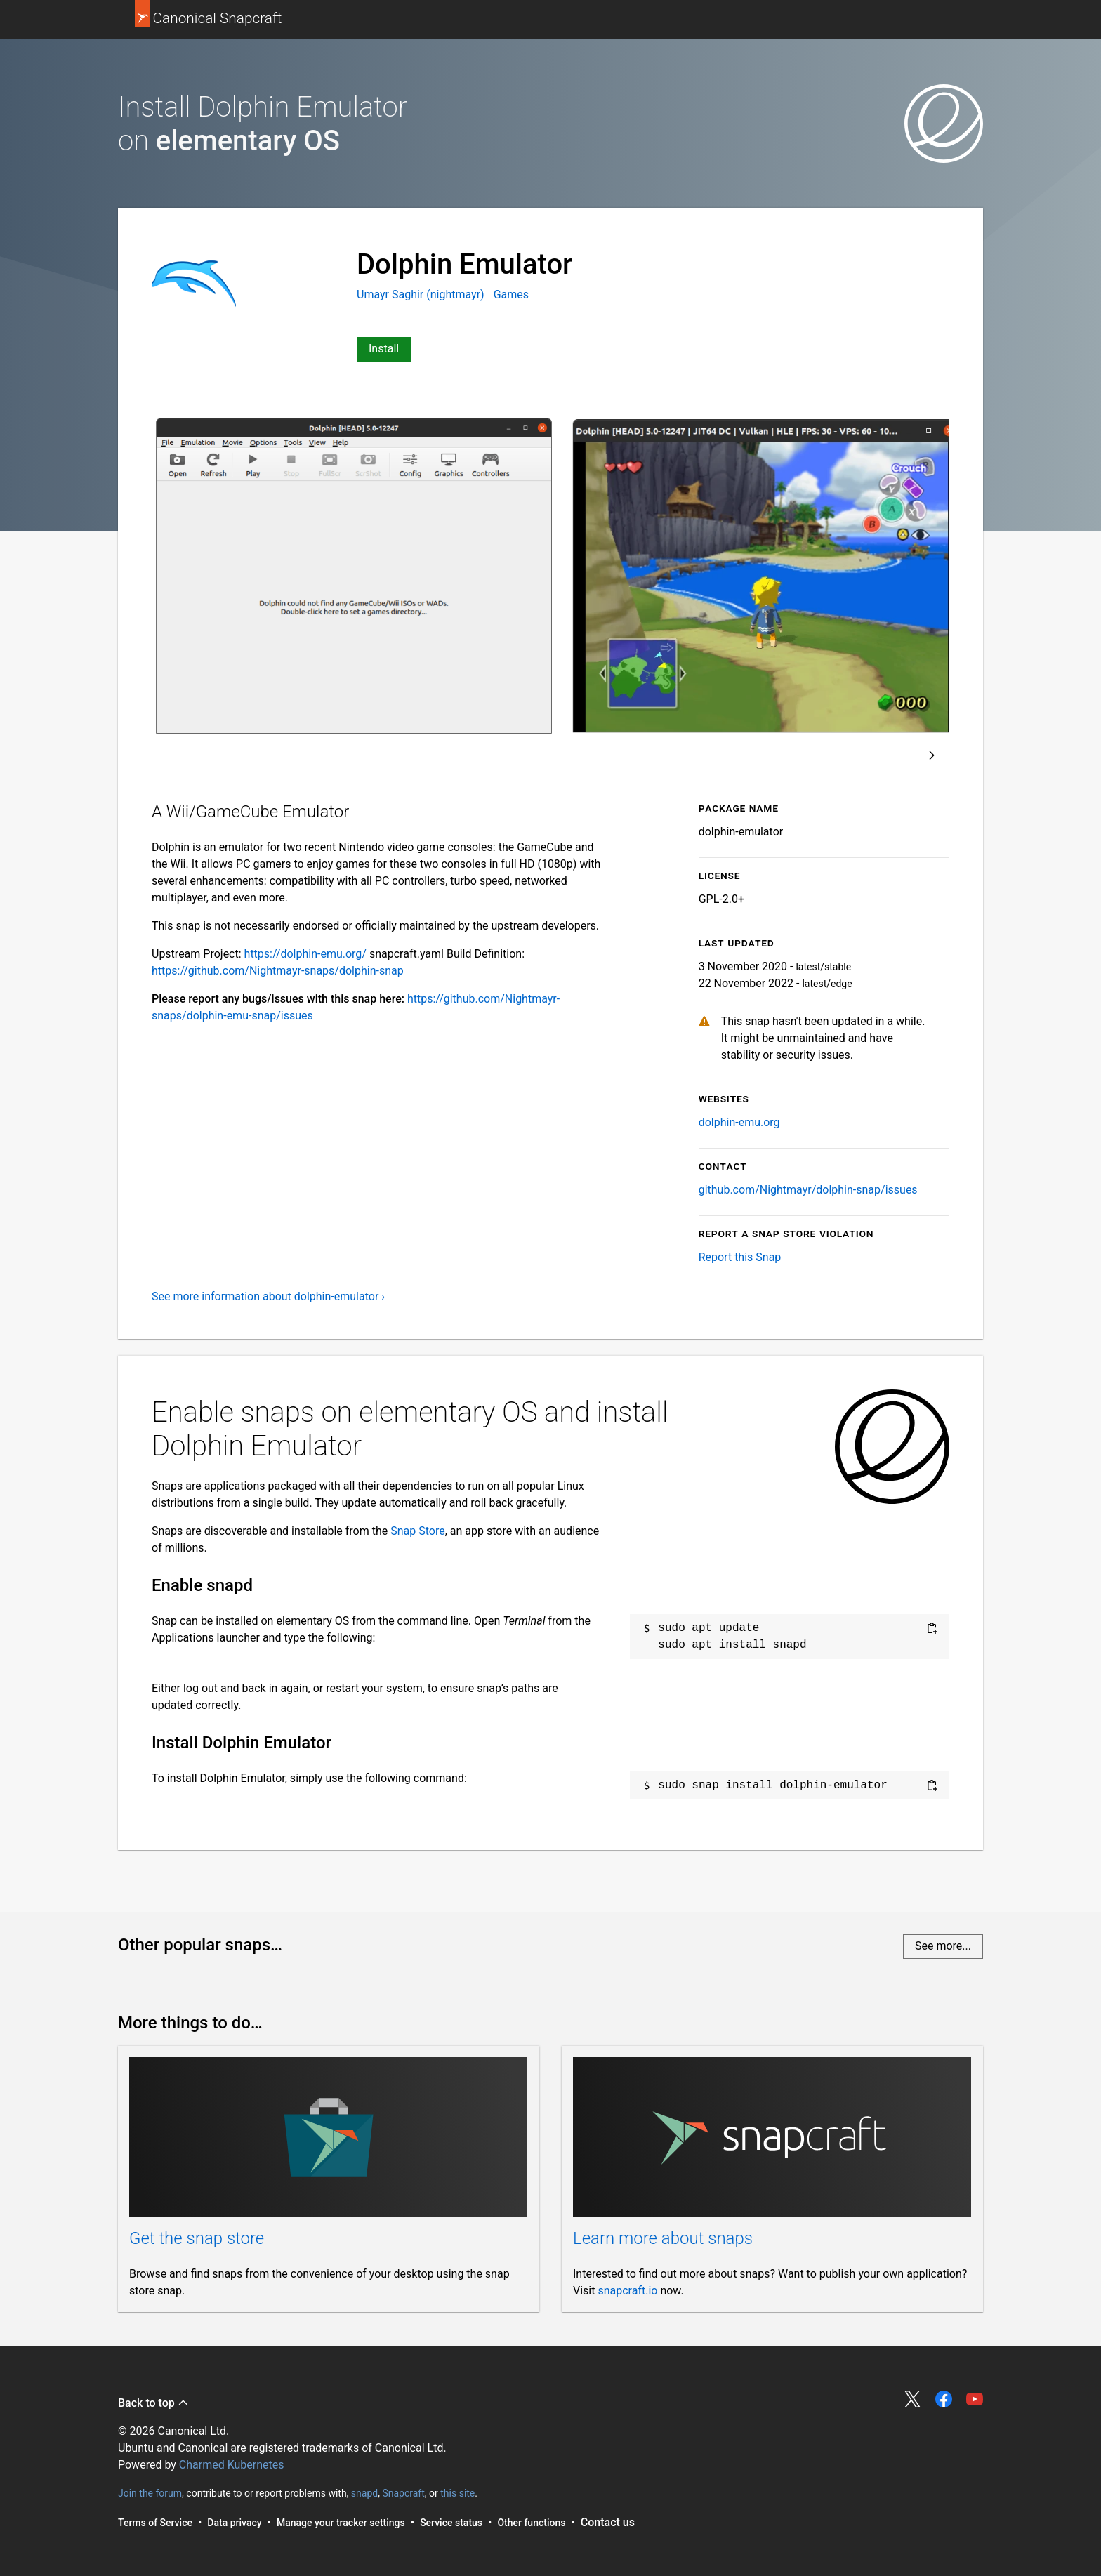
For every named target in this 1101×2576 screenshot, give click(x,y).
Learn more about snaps (663, 2238)
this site (457, 2493)
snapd (364, 2493)
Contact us (608, 2522)
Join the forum (150, 2493)
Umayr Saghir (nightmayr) (422, 294)
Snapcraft (403, 2493)
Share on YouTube (974, 2399)
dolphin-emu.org (739, 1122)
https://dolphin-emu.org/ (305, 953)
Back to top (153, 2403)
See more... (943, 1946)
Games (511, 294)
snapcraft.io (627, 2290)
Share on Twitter (912, 2399)
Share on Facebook (943, 2399)
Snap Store (417, 1531)
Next (931, 755)
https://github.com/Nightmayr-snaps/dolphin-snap (278, 970)
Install (384, 348)
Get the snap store (196, 2238)
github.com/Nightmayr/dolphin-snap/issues (808, 1189)
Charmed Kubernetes (231, 2464)
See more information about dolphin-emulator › (268, 1296)
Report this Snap (740, 1257)
